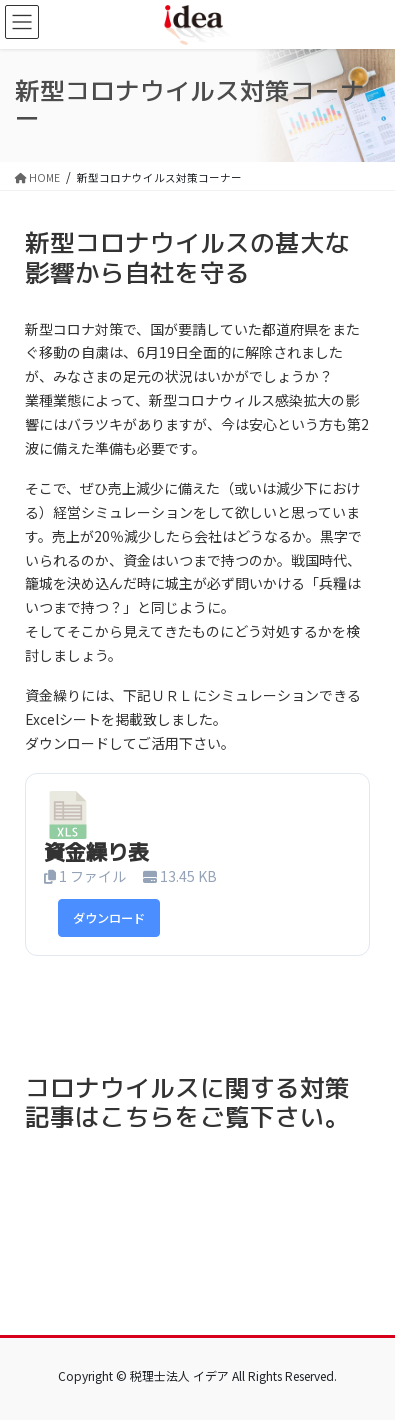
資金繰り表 (96, 852)
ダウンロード (109, 918)
